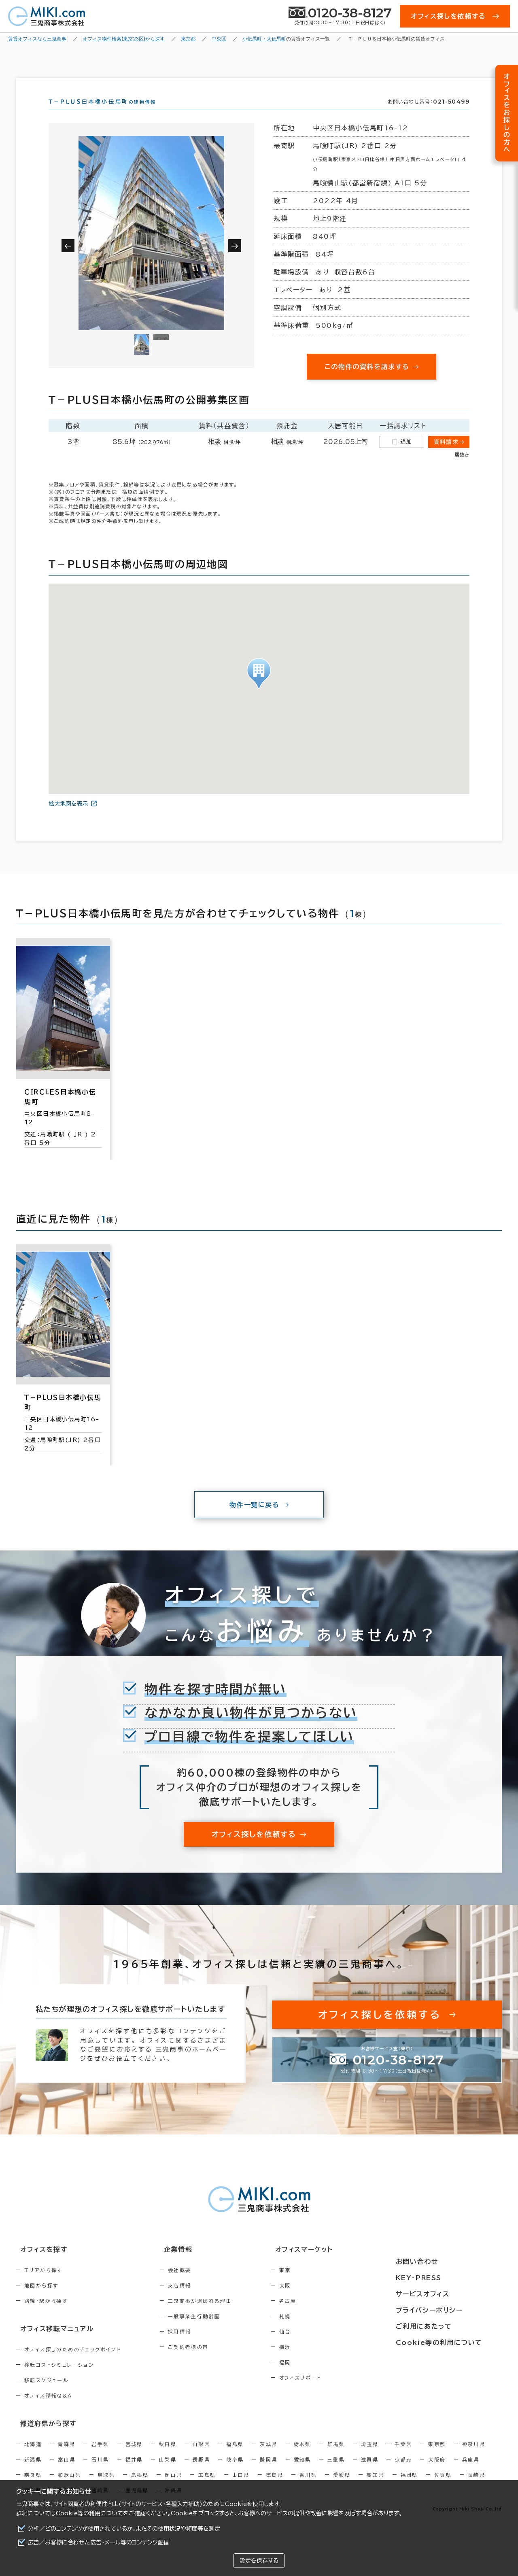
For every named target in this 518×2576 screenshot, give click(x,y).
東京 (319, 2284)
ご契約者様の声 (205, 2361)
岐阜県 (235, 2471)
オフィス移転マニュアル (51, 2342)
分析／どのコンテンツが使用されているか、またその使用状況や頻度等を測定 (124, 2528)
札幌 (319, 2330)
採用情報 (197, 2346)
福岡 (319, 2376)
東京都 (437, 2456)
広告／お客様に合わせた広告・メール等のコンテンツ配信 (98, 2542)
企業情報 (190, 2264)
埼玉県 (369, 2456)
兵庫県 (471, 2471)
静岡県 (268, 2471)
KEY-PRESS (441, 2279)
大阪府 (437, 2471)
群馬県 (336, 2456)
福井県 (134, 2471)
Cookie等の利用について (89, 2513)
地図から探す (41, 2300)
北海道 (33, 2456)
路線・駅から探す (46, 2315)
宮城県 (134, 2456)
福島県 (235, 2456)
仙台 (319, 2346)
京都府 (403, 2471)
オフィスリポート (335, 2392)
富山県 (66, 2471)
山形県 (201, 2456)
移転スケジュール (46, 2393)
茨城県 (268, 2456)
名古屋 (322, 2315)
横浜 (319, 2361)
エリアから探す (43, 2284)
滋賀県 (369, 2471)
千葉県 (403, 2456)
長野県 (201, 2471)
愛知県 (302, 2471)
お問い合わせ (438, 2264)
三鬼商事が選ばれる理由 (217, 2315)
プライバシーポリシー (450, 2309)
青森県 (66, 2456)
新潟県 (33, 2471)
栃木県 (302, 2456)
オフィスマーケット (333, 2264)
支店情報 (197, 2300)
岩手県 (100, 2456)
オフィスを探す (39, 2264)
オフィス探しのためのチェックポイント (72, 2362)
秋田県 (167, 2456)
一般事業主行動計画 (211, 2330)
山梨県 (167, 2471)
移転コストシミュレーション (59, 2378)
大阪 (319, 2300)
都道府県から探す (43, 2436)
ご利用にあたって (445, 2324)
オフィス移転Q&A (48, 2408)
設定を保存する (259, 2560)
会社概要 (197, 2284)
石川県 (100, 2471)
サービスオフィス (443, 2294)
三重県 (336, 2471)
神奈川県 (474, 2456)
